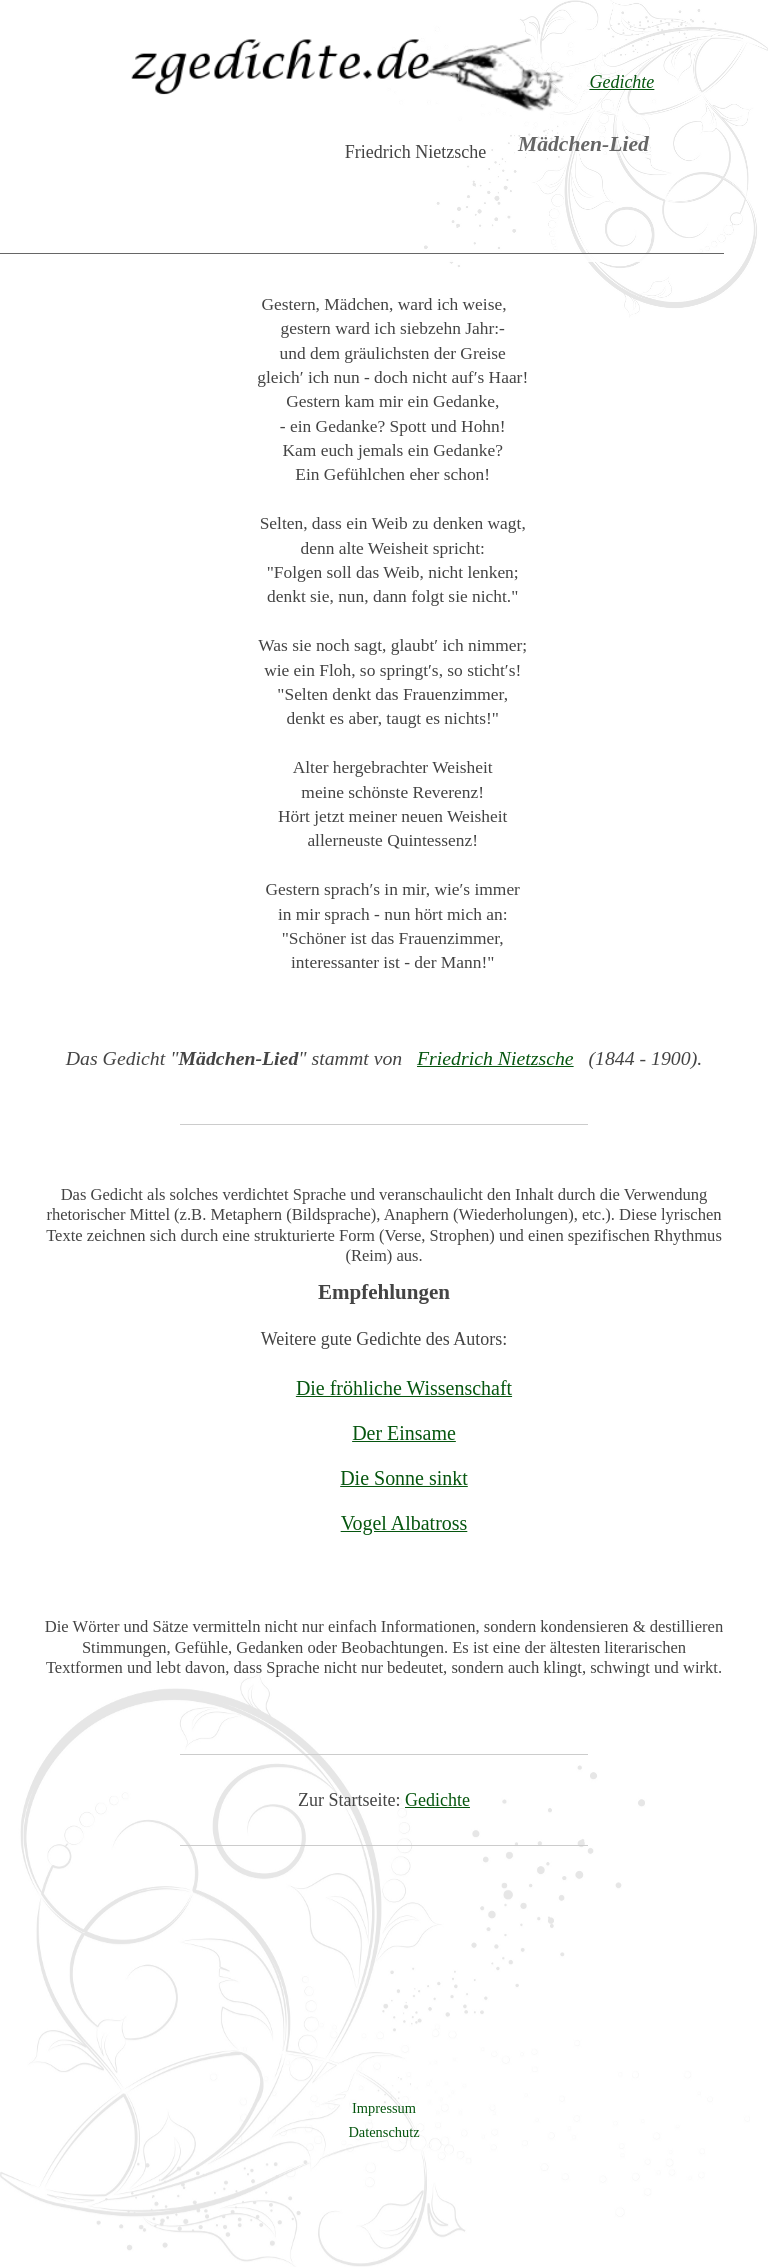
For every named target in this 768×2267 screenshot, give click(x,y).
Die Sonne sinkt (404, 1478)
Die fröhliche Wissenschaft (404, 1388)
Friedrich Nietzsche (495, 1058)
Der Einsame (404, 1433)
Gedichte (437, 1800)
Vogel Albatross (404, 1523)
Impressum (384, 2108)
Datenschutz (383, 2132)
